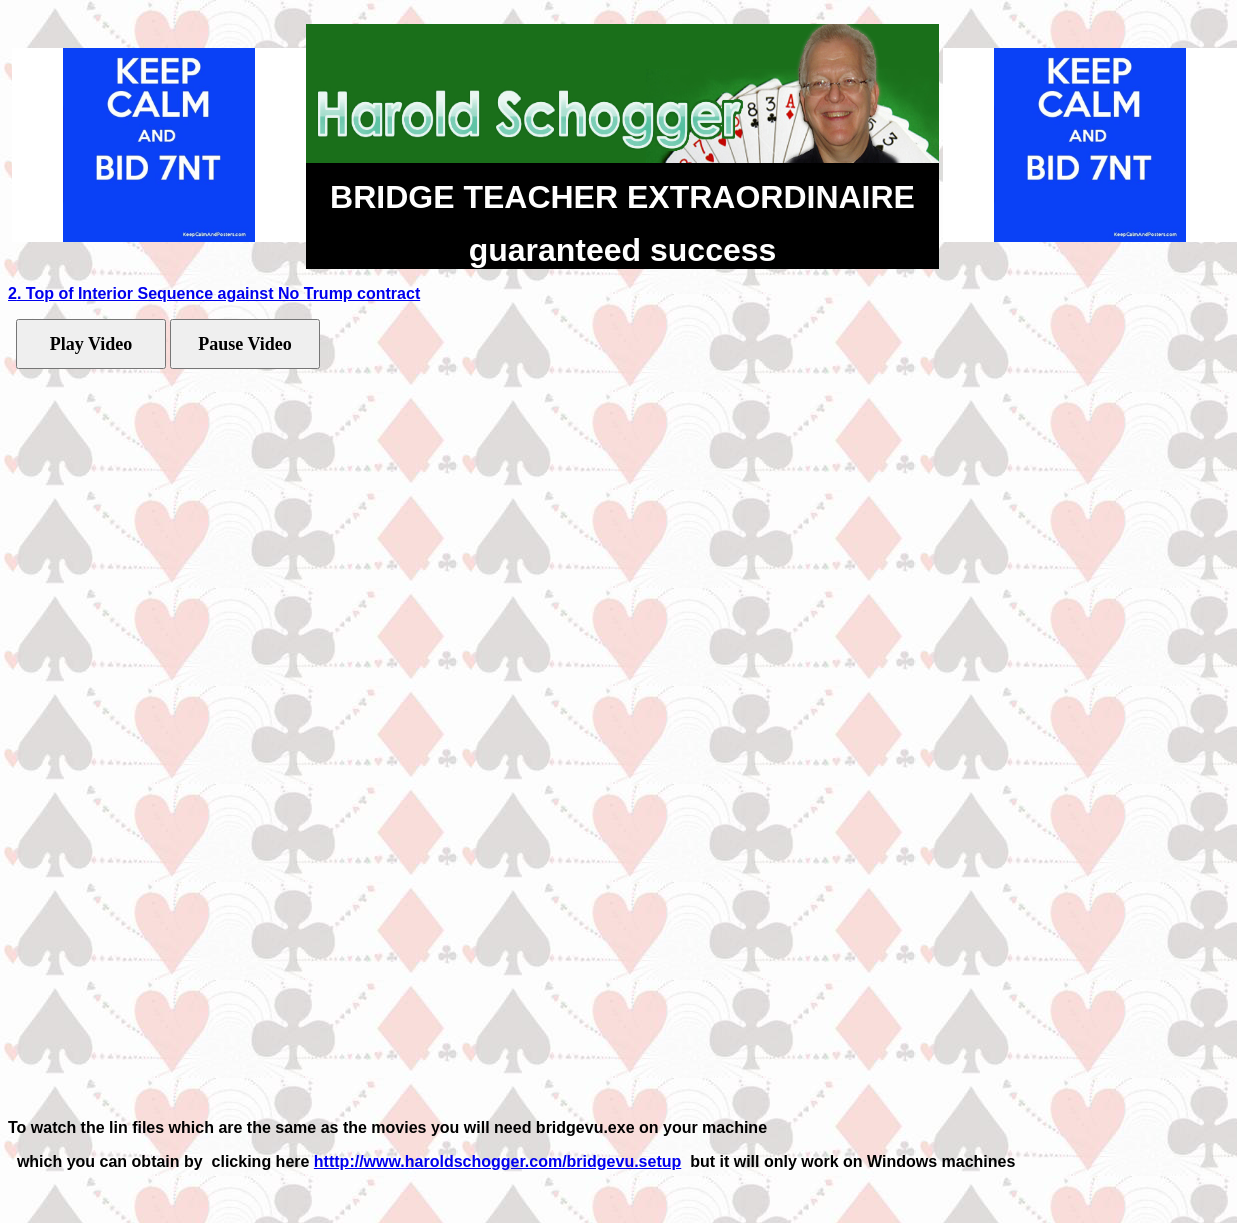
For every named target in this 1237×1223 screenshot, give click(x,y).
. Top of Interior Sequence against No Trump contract (218, 293)
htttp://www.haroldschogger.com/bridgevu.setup (497, 1161)
